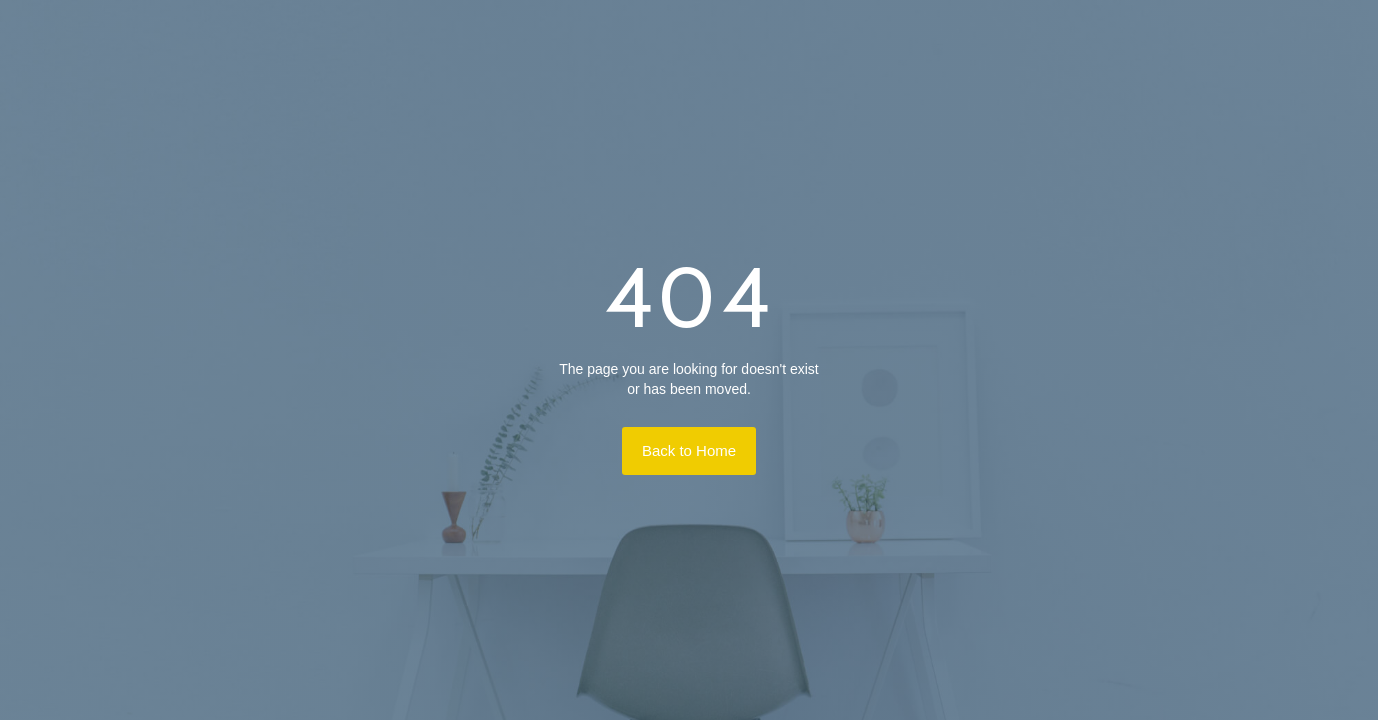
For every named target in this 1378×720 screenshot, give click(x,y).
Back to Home (689, 450)
